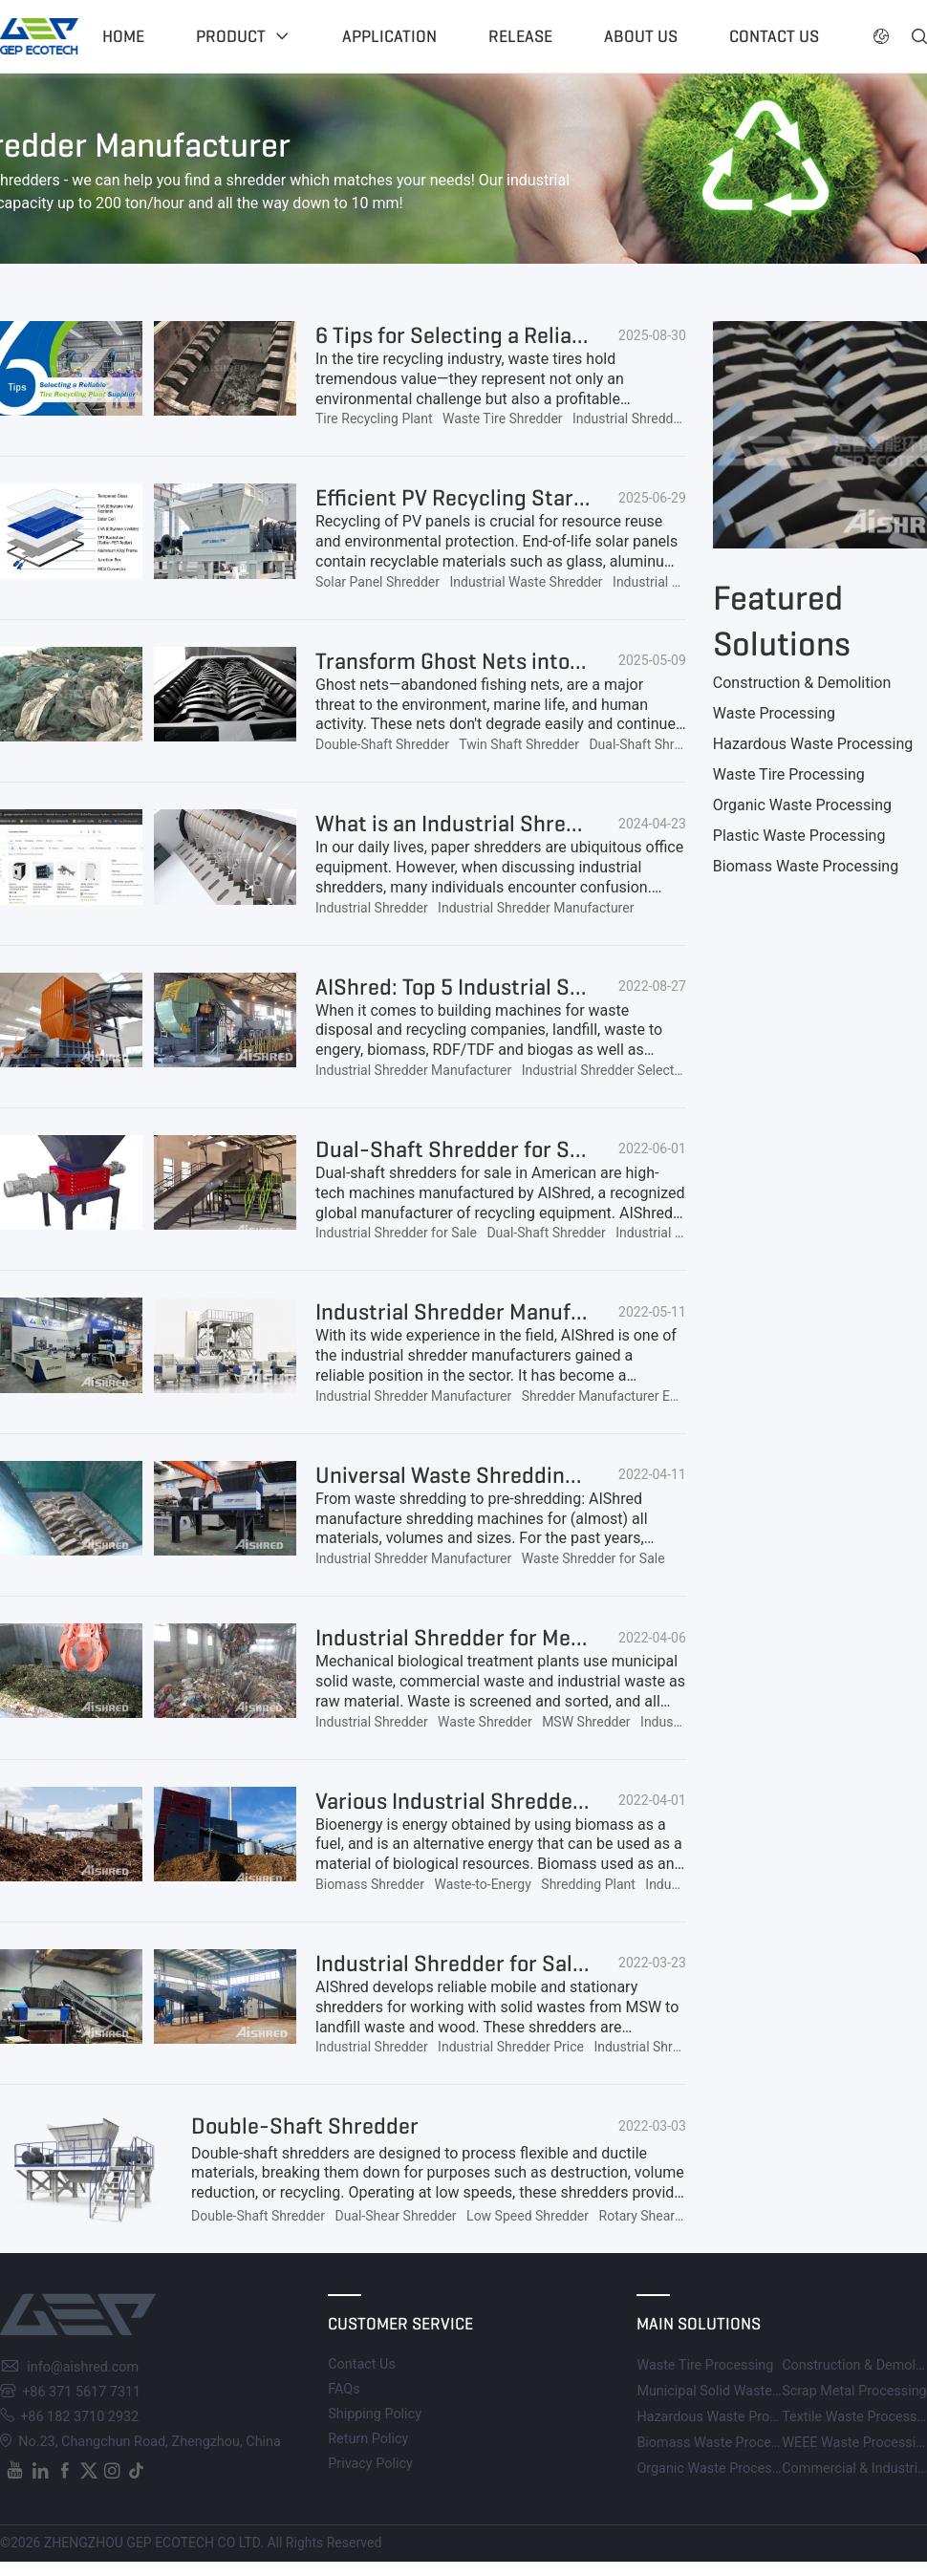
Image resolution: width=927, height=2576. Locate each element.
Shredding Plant (588, 1884)
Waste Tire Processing (789, 774)
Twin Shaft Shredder (519, 744)
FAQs (343, 2389)
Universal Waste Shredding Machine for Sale (529, 1475)
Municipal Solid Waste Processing (740, 2391)
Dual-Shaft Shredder (648, 744)
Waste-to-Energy (482, 1884)
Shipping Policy (374, 2414)
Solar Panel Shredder (377, 582)
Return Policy (368, 2439)
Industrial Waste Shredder (525, 582)
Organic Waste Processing (802, 805)
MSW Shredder (586, 1721)
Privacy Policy (370, 2464)
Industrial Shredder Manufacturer (670, 418)
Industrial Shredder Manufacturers (484, 1312)
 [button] (919, 36)
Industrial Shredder (371, 907)
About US (641, 36)
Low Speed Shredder (527, 2215)
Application (389, 36)
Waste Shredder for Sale (593, 1558)
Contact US (774, 36)
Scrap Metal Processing (854, 2391)
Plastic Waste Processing (799, 835)
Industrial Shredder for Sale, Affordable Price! (535, 1963)
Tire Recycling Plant (374, 418)
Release (520, 36)
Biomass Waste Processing (805, 866)
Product (231, 36)
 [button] (881, 36)
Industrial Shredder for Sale (396, 1232)
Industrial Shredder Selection (607, 1070)
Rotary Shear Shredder (665, 2215)
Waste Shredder (485, 1721)
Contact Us (362, 2364)
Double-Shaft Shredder (382, 744)
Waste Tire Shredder (502, 418)
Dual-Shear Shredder (396, 2215)
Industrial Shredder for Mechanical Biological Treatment (587, 1637)
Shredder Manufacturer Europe (613, 1396)
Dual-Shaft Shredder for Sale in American (517, 1149)
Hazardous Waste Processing (813, 744)
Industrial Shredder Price (511, 2046)
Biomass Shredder (369, 1884)
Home (123, 36)
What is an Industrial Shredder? (469, 823)
